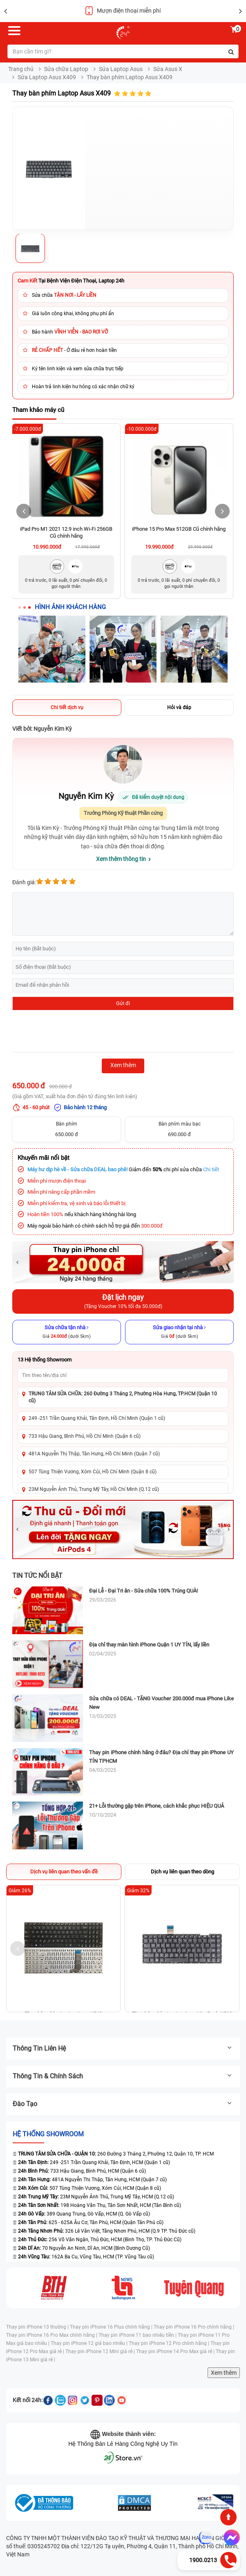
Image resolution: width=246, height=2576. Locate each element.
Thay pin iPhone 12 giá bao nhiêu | (90, 2343)
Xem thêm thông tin (121, 859)
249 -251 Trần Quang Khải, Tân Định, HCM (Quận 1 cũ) (94, 2162)
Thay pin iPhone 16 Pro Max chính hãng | (52, 2335)
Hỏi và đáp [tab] (179, 707)
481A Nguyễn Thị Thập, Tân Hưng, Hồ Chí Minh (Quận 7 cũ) (94, 1454)
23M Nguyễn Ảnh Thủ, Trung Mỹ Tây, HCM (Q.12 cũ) (96, 2197)
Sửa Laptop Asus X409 (47, 77)
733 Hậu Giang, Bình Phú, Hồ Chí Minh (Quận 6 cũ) (85, 1436)
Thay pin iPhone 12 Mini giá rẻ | (100, 2351)
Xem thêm (224, 2372)
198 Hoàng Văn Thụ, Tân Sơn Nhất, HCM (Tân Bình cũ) (99, 2205)
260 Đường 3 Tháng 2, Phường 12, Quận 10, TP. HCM (113, 2154)
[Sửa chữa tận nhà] (66, 1332)
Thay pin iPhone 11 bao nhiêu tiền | (138, 2335)
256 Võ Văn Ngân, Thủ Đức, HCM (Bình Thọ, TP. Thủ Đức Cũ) (99, 2239)
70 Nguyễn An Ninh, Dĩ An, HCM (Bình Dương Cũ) (84, 2248)
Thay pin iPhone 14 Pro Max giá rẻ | (176, 2351)
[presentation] (74, 1032)
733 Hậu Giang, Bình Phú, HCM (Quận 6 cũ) (82, 2171)
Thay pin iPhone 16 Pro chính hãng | (194, 2327)
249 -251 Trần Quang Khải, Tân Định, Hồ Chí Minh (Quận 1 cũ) (97, 1418)
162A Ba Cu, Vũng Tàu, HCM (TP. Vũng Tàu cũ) (86, 2257)
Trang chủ (21, 69)
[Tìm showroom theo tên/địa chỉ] (123, 1375)
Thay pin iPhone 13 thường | (38, 2327)
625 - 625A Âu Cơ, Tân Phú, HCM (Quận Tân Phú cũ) (90, 2222)
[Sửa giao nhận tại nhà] (179, 1332)
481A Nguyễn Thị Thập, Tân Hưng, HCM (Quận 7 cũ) (92, 2179)
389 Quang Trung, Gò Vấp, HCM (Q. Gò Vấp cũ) (84, 2214)
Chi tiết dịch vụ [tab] (67, 707)
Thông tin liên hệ (123, 2048)
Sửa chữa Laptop (66, 69)
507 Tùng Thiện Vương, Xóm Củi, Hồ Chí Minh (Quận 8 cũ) (93, 1472)
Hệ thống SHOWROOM (48, 2134)
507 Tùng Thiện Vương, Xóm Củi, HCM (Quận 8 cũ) (89, 2188)
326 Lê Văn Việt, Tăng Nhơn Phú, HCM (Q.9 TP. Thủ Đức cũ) (106, 2231)
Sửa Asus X (167, 69)
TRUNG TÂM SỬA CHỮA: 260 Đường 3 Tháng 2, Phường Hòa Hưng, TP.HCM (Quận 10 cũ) (123, 1397)
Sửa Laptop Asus (121, 69)
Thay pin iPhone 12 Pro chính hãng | (169, 2343)
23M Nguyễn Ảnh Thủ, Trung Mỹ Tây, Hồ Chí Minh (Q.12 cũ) (94, 1489)
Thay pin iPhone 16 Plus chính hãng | (112, 2327)
